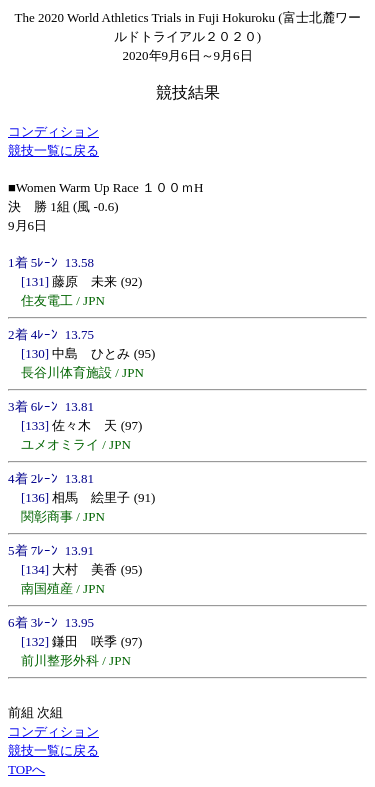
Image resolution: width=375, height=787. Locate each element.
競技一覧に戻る (53, 150)
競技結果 (188, 92)
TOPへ (26, 769)
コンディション (53, 131)
